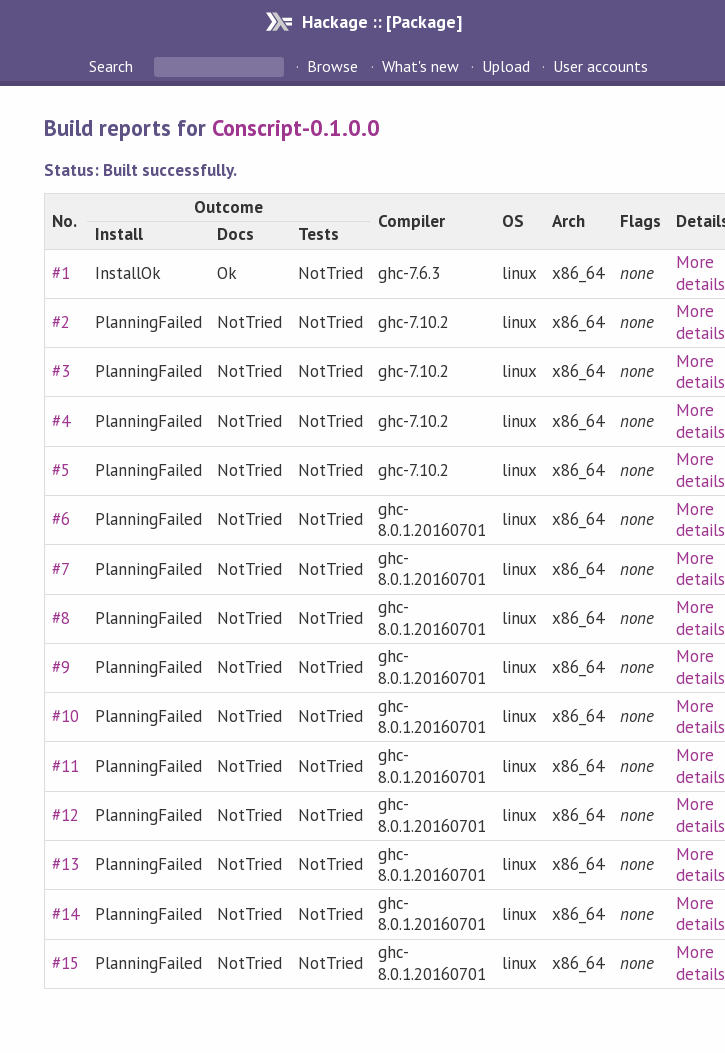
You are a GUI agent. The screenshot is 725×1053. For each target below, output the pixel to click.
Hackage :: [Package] (382, 21)
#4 (61, 421)
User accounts (600, 66)
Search (113, 66)
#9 (61, 667)
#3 (61, 371)
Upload (506, 66)
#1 (61, 273)
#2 (61, 322)
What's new (420, 66)
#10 (65, 716)
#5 (61, 470)
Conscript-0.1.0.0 (296, 127)
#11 (65, 766)
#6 (61, 519)
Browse (332, 66)
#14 (65, 914)
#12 (65, 815)
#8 (61, 618)
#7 (61, 569)
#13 (65, 864)
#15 (65, 963)
